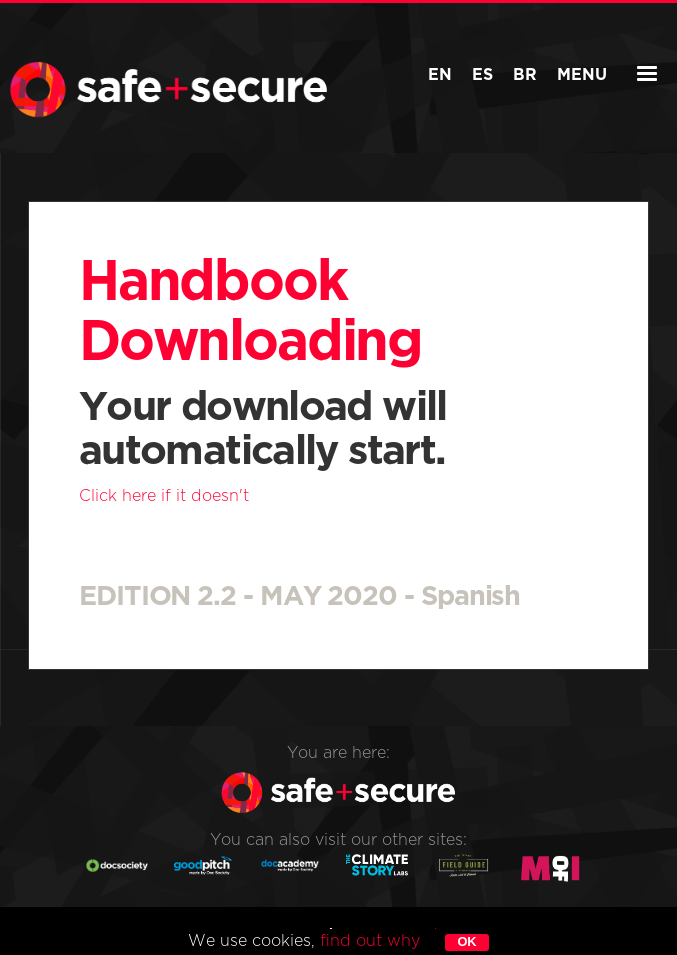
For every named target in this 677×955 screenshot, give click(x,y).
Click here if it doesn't (164, 496)
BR (525, 75)
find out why (370, 941)
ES (482, 75)
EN (440, 75)
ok (466, 941)
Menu (594, 75)
